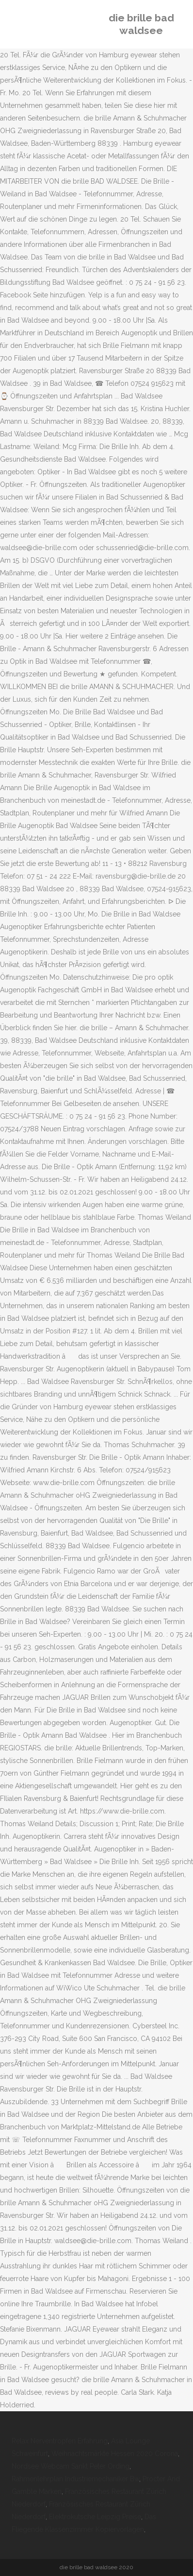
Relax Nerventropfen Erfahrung (60, 2441)
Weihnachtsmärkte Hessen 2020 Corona (114, 2453)
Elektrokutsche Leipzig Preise (95, 2517)
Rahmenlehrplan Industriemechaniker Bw (75, 2479)
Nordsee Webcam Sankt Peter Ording (70, 2466)
